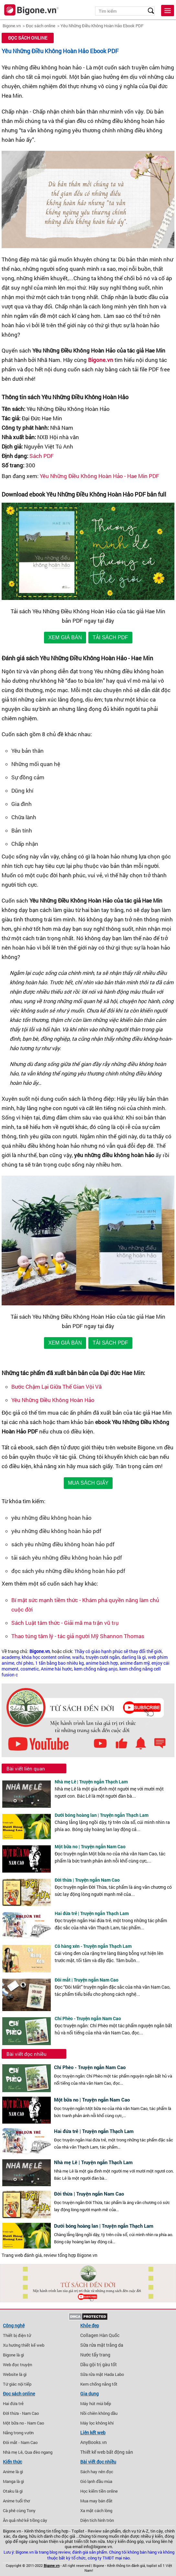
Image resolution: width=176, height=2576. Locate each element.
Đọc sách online (40, 26)
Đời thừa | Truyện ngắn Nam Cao (87, 1880)
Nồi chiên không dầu (98, 2413)
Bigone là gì (13, 2355)
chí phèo (24, 1663)
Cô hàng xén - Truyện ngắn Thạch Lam (93, 1946)
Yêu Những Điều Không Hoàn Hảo (52, 1399)
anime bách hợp (102, 1663)
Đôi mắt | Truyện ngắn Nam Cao (86, 1980)
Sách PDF (41, 455)
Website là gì (15, 2374)
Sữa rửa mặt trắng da (101, 2345)
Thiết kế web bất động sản (106, 2452)
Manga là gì (13, 2481)
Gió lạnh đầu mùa (96, 2481)
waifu (78, 1657)
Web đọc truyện (17, 2364)
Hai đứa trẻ (13, 2403)
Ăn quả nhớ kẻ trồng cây (25, 2520)
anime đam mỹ (134, 1663)
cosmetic (29, 1669)
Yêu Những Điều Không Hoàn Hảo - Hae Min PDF (99, 476)
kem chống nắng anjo (95, 1669)
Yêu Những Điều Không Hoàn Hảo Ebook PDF (102, 26)
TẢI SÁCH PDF (110, 637)
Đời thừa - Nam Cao (21, 2413)
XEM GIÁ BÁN (65, 637)
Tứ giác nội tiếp (17, 2384)
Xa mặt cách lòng (96, 2510)
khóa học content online (46, 1657)
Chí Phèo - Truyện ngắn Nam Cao (88, 2018)
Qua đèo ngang (38, 2452)
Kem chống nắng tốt (98, 2384)
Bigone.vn (12, 26)
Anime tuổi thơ (16, 2501)
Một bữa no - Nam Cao (23, 2423)
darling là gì (134, 1657)
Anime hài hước (56, 1669)
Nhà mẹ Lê (13, 2452)
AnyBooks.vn (93, 2442)
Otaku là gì (13, 2491)
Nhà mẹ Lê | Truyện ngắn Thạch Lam (91, 1782)
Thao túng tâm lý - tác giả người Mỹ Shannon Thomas (77, 1636)
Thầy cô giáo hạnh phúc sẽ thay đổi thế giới (118, 1651)
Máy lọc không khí (97, 2423)
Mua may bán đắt (96, 2501)
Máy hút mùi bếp (95, 2403)
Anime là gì (13, 2471)
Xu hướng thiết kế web (23, 2345)
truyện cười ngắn (103, 1657)
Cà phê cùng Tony (19, 2510)
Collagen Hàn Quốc (99, 2335)
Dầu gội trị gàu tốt (98, 2364)
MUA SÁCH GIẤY (88, 1483)
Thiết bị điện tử (17, 2335)
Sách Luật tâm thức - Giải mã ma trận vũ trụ (65, 1622)
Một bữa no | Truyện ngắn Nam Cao (90, 1846)
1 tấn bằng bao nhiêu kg (59, 1663)
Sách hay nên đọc (96, 2471)
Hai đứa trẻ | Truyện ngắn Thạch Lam (92, 1913)
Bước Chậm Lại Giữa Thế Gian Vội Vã (56, 1386)
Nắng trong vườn (18, 2433)
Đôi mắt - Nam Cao (20, 2442)
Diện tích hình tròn (97, 2520)
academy (11, 1657)
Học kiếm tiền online (99, 2491)
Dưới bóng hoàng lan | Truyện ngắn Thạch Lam (101, 1815)
